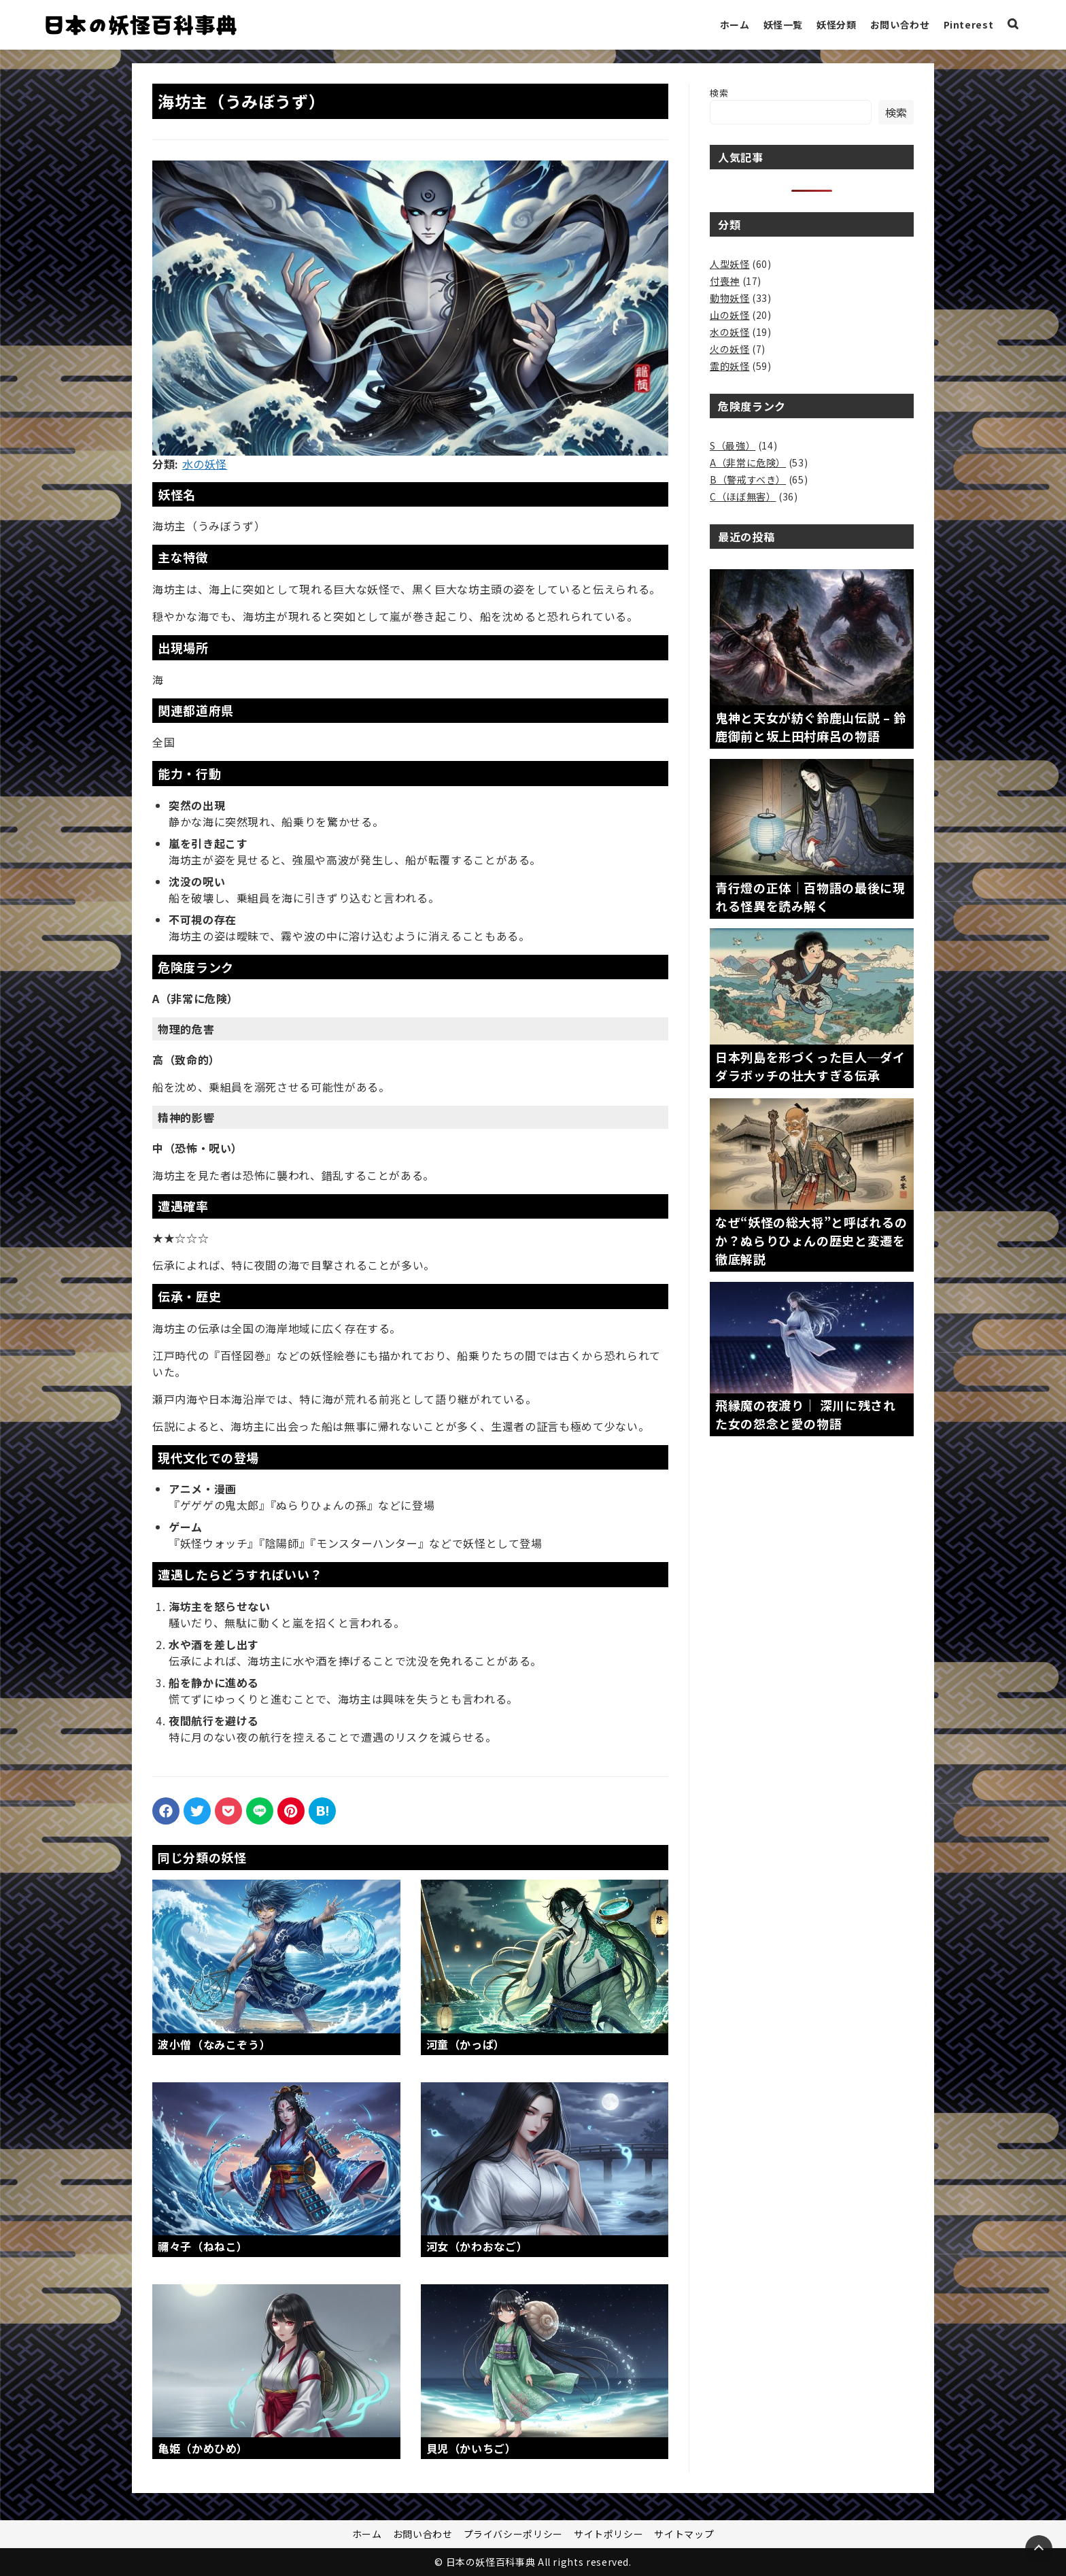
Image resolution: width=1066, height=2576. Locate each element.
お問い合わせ (900, 24)
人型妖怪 (730, 264)
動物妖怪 (730, 298)
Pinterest (969, 24)
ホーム (735, 24)
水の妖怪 (205, 464)
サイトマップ (684, 2534)
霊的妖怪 (730, 366)
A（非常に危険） (748, 462)
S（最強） (732, 445)
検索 (719, 92)
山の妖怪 (730, 315)
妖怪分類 (836, 24)
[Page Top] (1038, 2548)
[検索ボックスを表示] (1013, 25)
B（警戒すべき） (748, 479)
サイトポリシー (608, 2534)
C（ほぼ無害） (743, 496)
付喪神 (725, 281)
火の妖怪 (730, 349)
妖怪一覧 (783, 24)
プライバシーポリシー (513, 2534)
